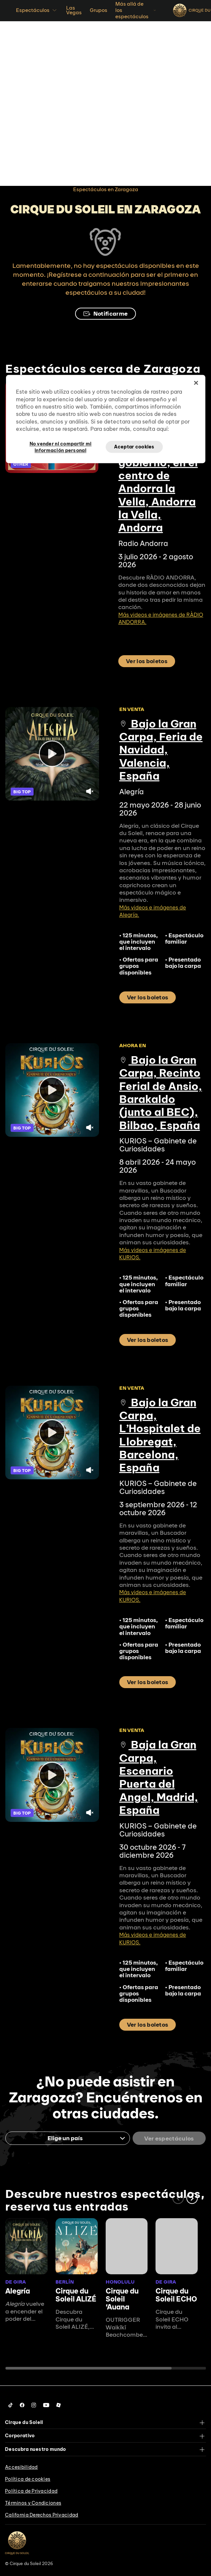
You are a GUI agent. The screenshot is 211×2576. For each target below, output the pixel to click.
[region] (105, 419)
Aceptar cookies (134, 447)
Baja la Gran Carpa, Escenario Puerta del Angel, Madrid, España (158, 1777)
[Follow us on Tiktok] (10, 2405)
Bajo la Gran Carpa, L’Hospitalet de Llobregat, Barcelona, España (160, 1435)
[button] (192, 2198)
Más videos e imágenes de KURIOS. (152, 1254)
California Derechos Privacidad (41, 2515)
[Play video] (52, 754)
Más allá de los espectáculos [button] (136, 10)
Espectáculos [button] (37, 10)
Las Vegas (74, 10)
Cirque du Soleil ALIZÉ (75, 2295)
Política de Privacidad (31, 2491)
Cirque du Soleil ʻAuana (122, 2299)
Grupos (98, 10)
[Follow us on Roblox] (58, 2405)
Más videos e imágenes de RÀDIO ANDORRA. (160, 618)
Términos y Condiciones (33, 2503)
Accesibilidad (21, 2467)
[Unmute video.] (90, 791)
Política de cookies (27, 2479)
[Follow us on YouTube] (46, 2405)
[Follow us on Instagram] (34, 2405)
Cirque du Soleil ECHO (176, 2295)
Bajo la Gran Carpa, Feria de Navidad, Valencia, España (161, 750)
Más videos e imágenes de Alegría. (152, 911)
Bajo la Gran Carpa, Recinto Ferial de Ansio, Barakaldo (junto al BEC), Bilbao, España (160, 1092)
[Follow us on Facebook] (22, 2405)
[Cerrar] (196, 383)
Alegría (17, 2291)
